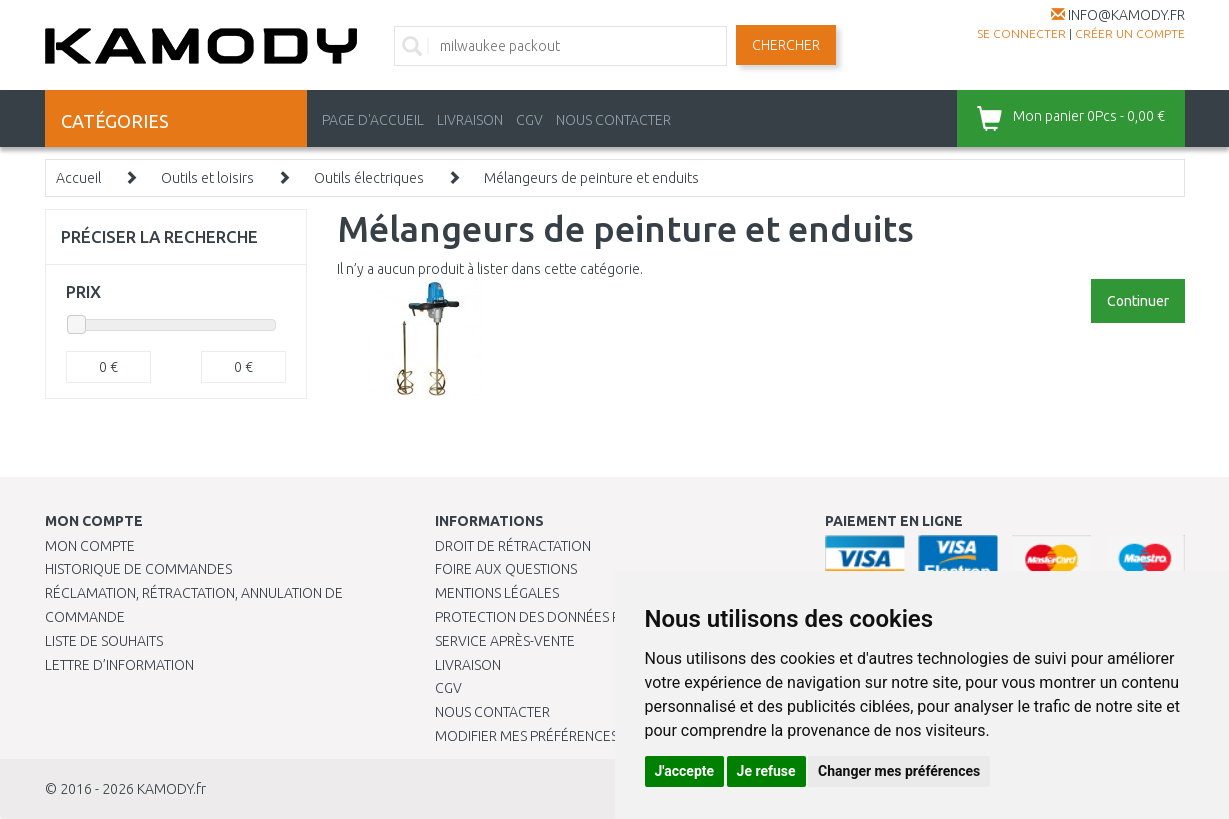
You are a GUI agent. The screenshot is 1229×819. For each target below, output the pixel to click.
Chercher (786, 45)
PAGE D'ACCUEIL (373, 120)
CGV (529, 120)
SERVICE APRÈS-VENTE (505, 641)
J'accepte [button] (685, 771)
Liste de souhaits (104, 641)
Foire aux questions (506, 569)
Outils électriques (369, 178)
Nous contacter (492, 712)
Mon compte (90, 546)
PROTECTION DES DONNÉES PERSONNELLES (572, 617)
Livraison (468, 665)
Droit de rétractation (513, 546)
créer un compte (1130, 33)
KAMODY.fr (171, 789)
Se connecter (1021, 33)
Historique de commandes (138, 569)
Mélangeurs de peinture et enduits (591, 178)
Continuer (1138, 301)
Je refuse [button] (766, 771)
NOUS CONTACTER (613, 120)
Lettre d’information (119, 665)
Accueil (78, 178)
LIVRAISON (470, 120)
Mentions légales (497, 593)
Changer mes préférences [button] (899, 771)
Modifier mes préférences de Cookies (567, 736)
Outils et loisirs (207, 178)
